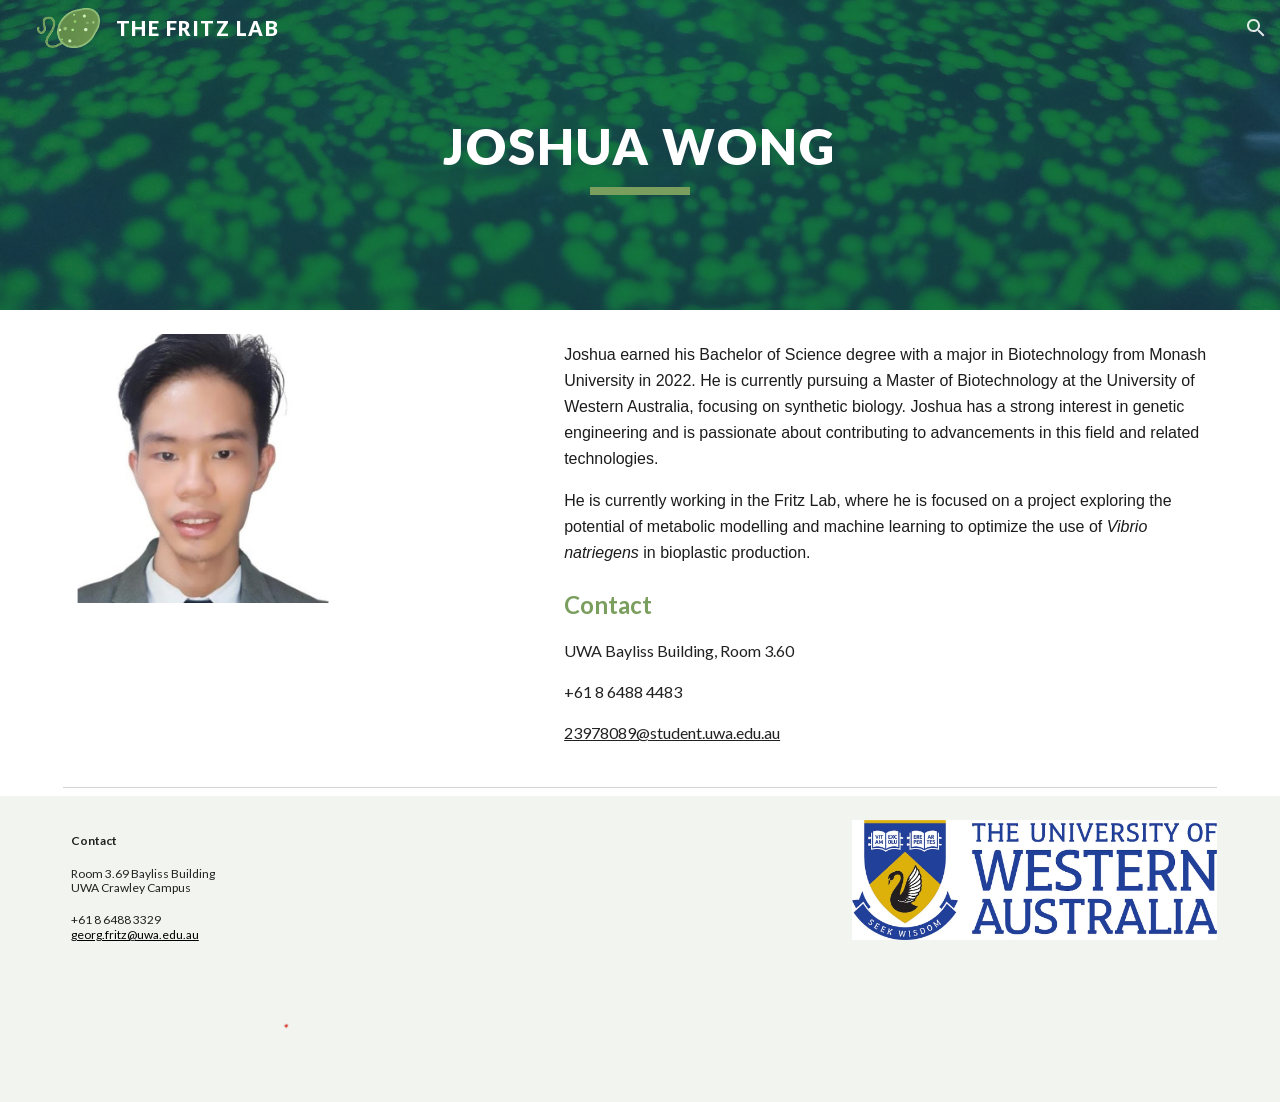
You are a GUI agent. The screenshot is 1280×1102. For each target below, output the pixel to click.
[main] (640, 155)
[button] (1256, 28)
